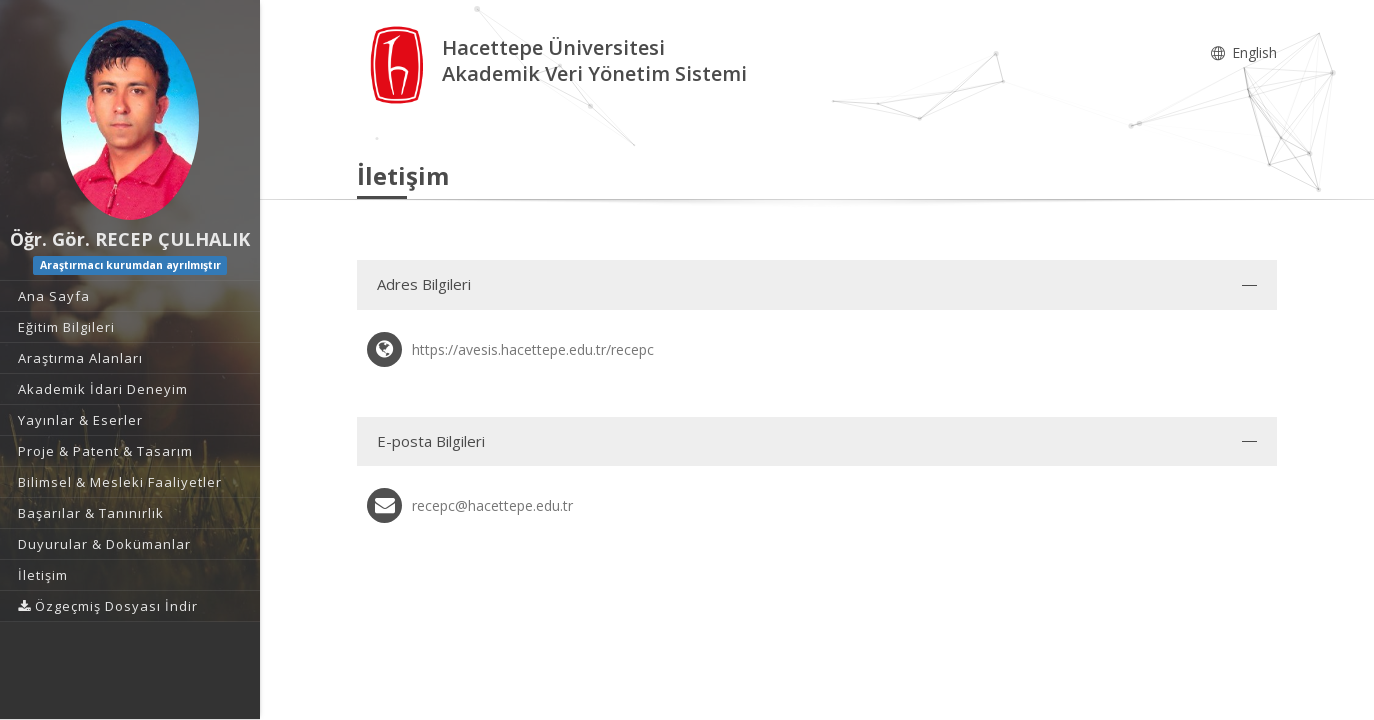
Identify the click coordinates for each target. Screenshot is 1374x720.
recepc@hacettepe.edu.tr (492, 505)
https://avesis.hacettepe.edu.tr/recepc (533, 349)
